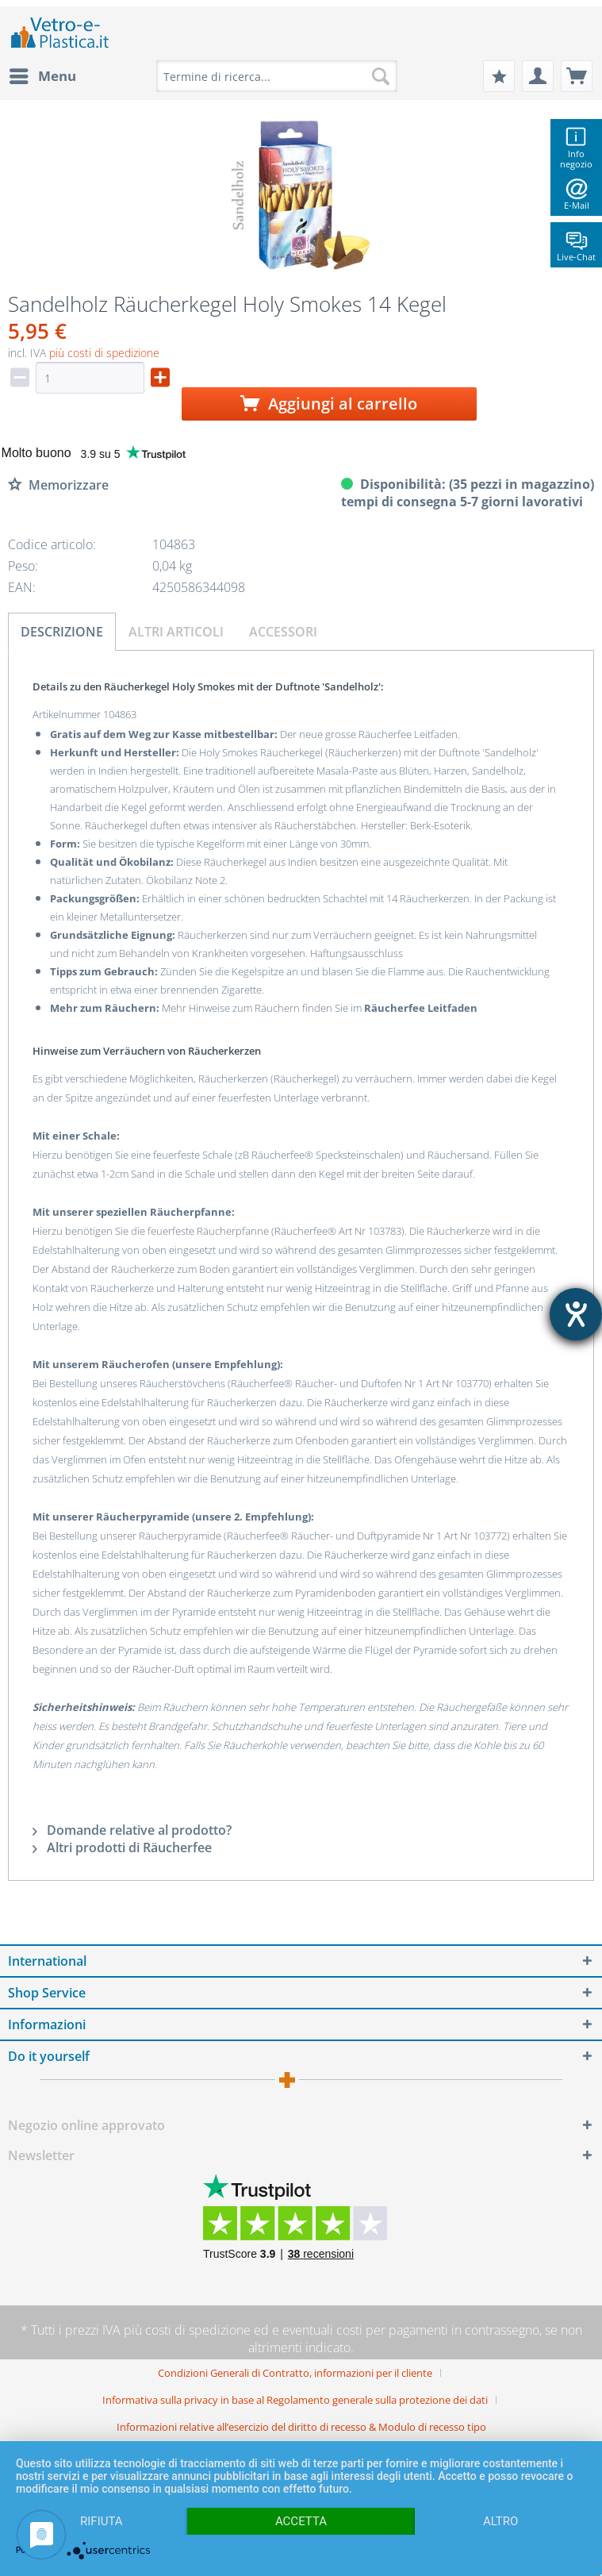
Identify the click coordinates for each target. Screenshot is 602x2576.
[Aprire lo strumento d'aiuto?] (576, 1314)
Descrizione (62, 631)
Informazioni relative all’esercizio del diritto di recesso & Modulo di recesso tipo (301, 2427)
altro (500, 2521)
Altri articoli (176, 631)
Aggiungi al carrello (328, 403)
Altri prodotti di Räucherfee (122, 1847)
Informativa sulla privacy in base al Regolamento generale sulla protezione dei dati (295, 2400)
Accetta (301, 2521)
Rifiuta (101, 2521)
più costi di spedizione (104, 352)
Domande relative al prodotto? (132, 1830)
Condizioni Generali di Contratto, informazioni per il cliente (295, 2373)
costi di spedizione (198, 2330)
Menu (43, 74)
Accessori (283, 631)
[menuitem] (42, 76)
